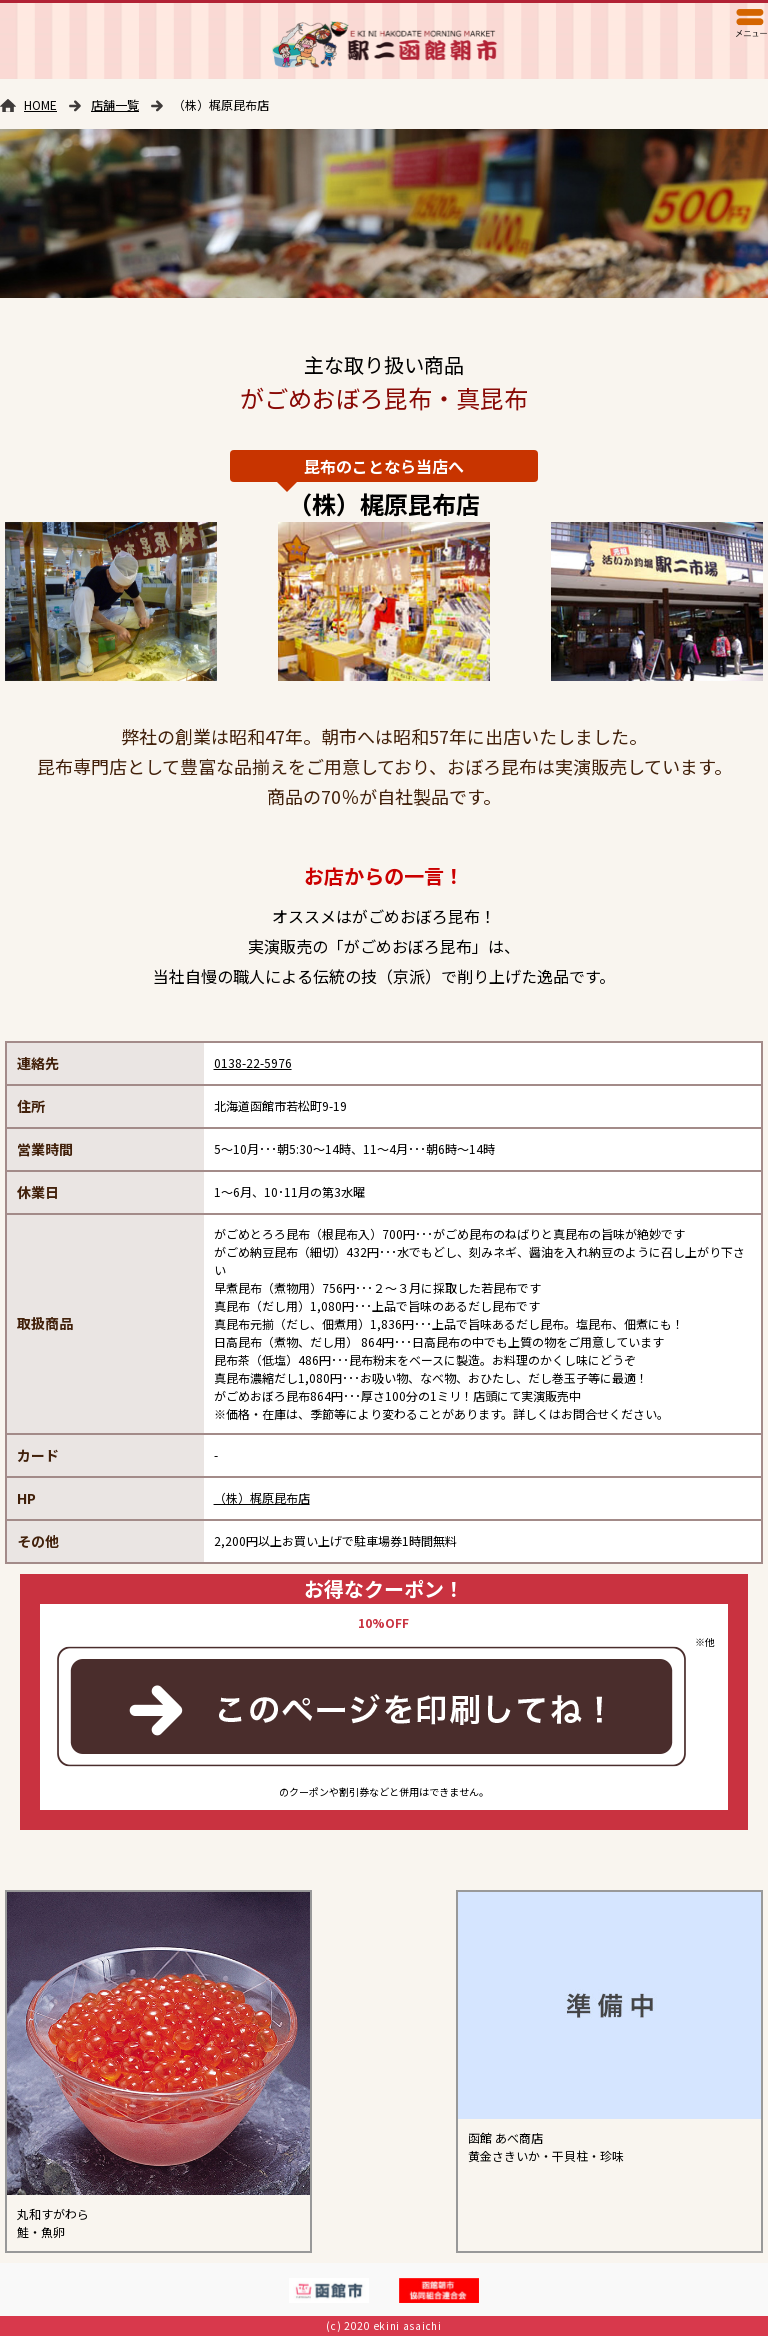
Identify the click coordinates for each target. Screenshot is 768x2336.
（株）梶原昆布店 (262, 1497)
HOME (40, 104)
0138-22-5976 (253, 1062)
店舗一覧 (115, 104)
